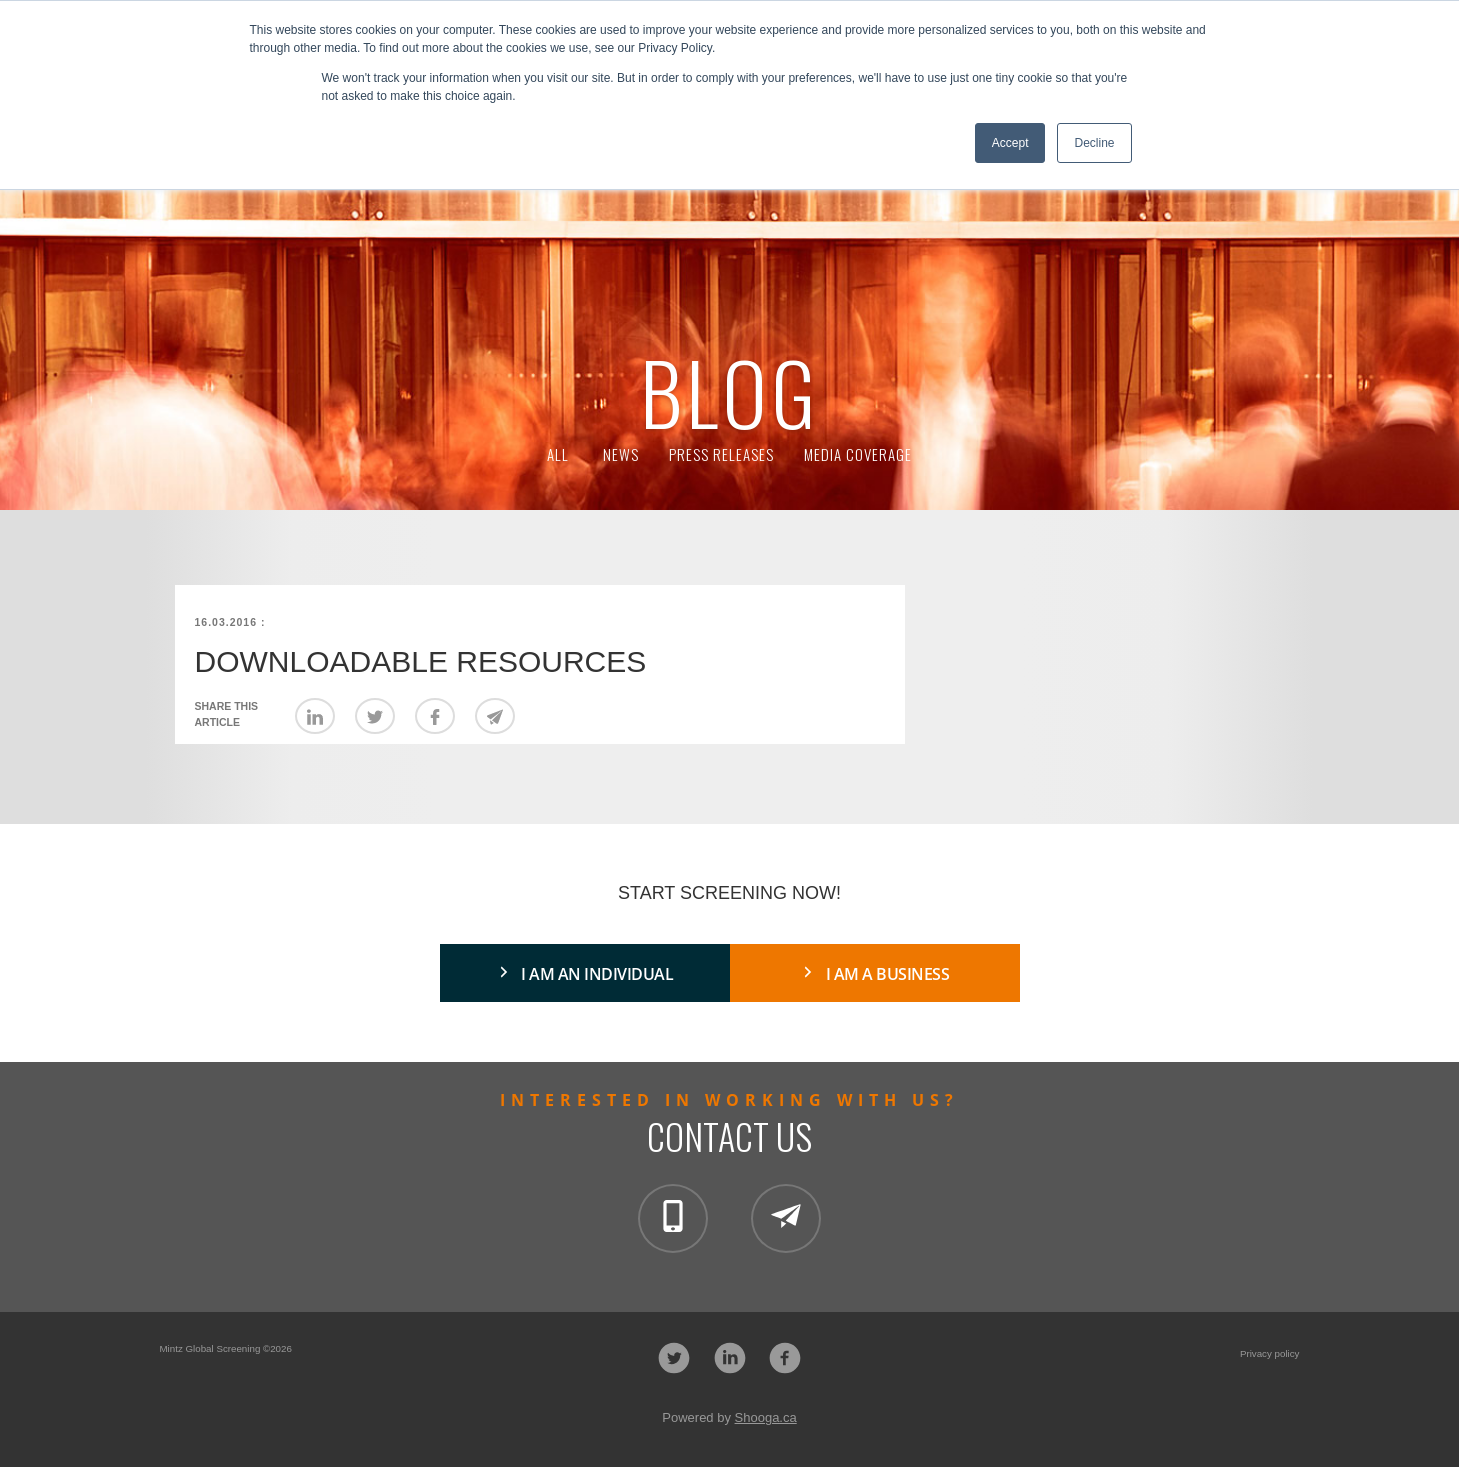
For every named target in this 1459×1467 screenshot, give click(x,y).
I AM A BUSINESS (888, 974)
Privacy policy (1270, 1353)
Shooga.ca (766, 1417)
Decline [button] (1094, 143)
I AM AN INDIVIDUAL (597, 974)
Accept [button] (1010, 143)
